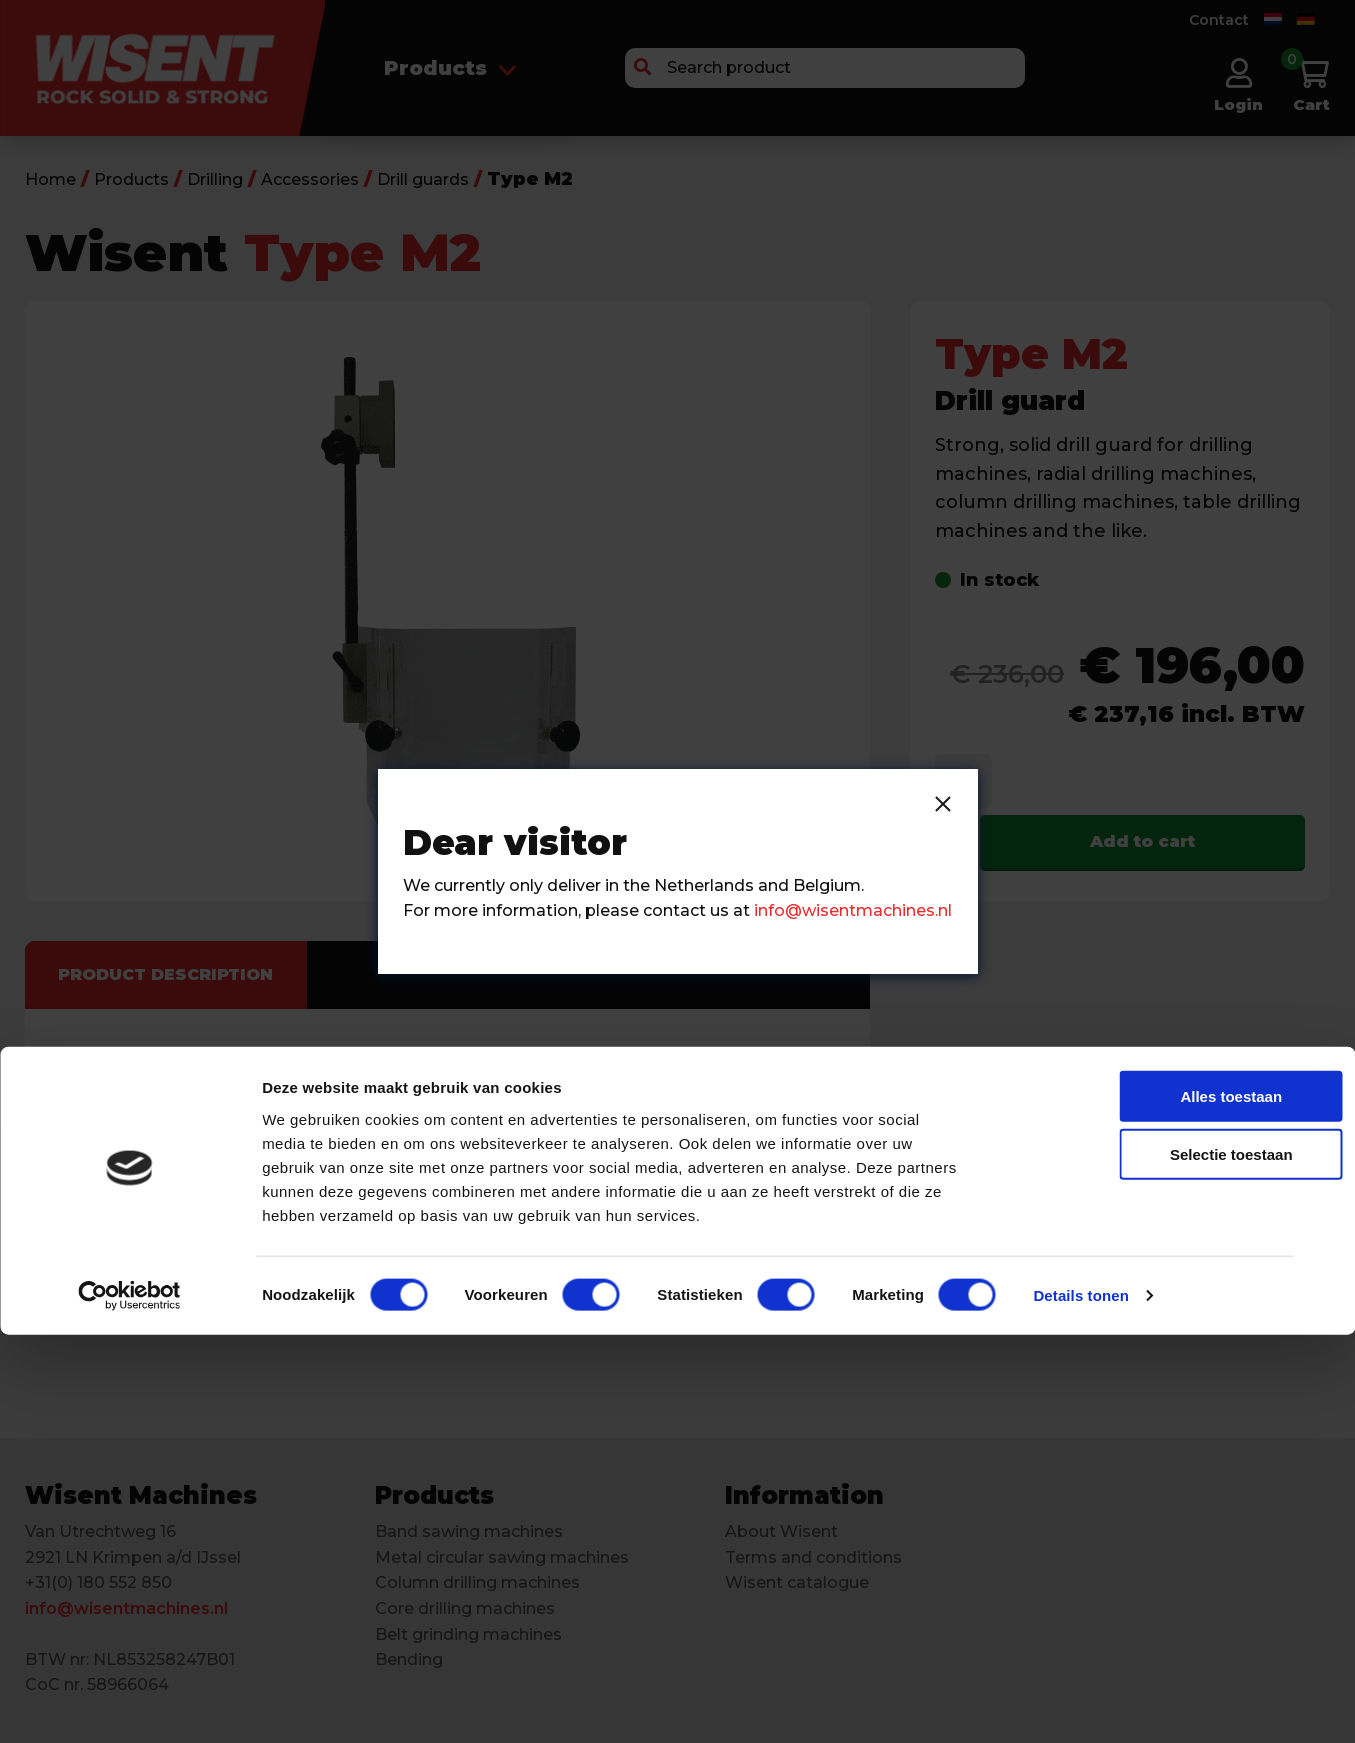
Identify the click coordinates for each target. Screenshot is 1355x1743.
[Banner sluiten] (1324, 1485)
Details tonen (1080, 1703)
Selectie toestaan (1137, 1562)
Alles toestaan (1137, 1503)
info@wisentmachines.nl (853, 910)
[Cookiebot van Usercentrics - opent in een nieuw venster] (129, 1704)
